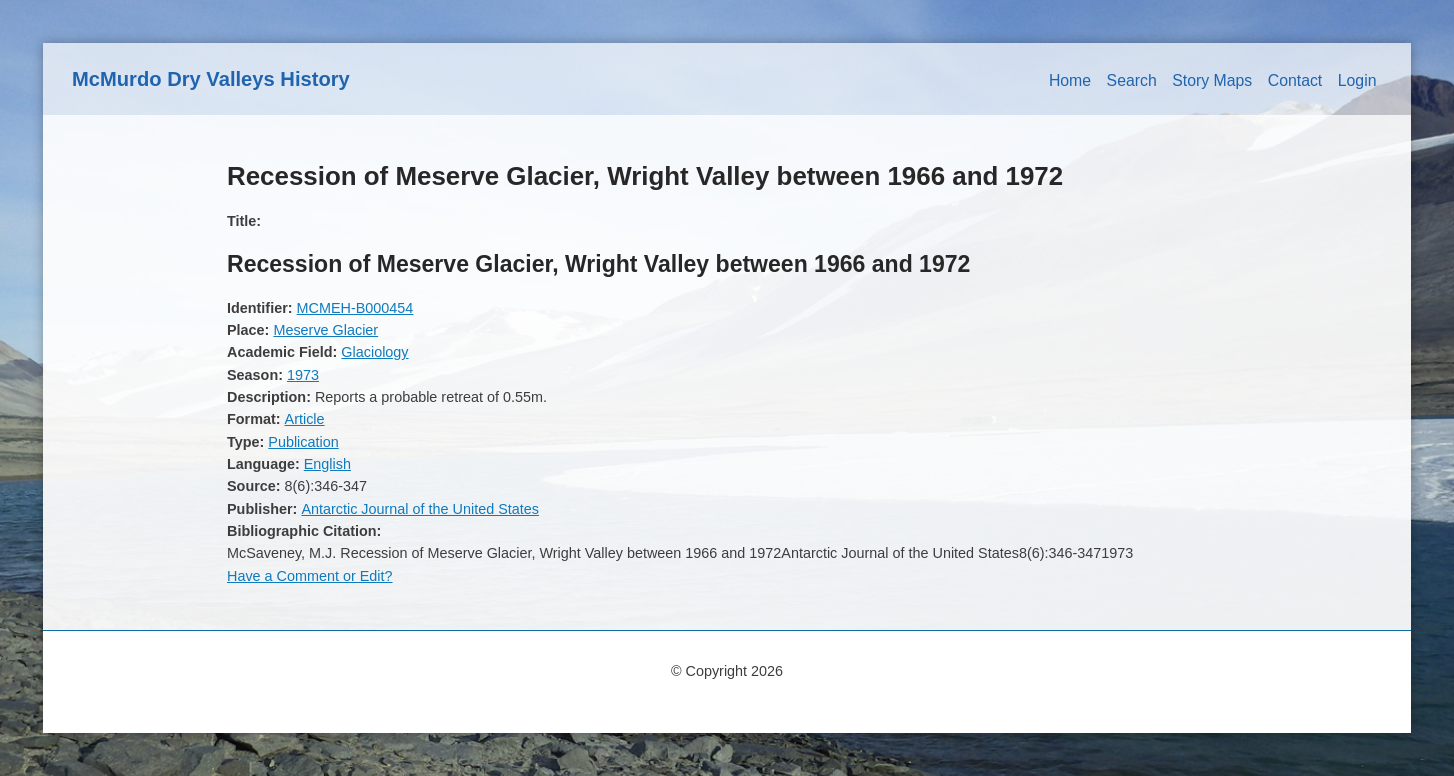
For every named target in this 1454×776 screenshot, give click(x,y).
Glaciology (374, 352)
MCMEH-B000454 (355, 308)
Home (1070, 80)
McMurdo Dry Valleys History (211, 79)
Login (1357, 80)
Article (305, 419)
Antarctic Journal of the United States (420, 509)
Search (1132, 80)
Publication (303, 442)
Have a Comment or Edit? (310, 576)
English (327, 464)
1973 (303, 375)
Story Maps (1212, 80)
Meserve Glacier (325, 330)
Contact (1295, 80)
